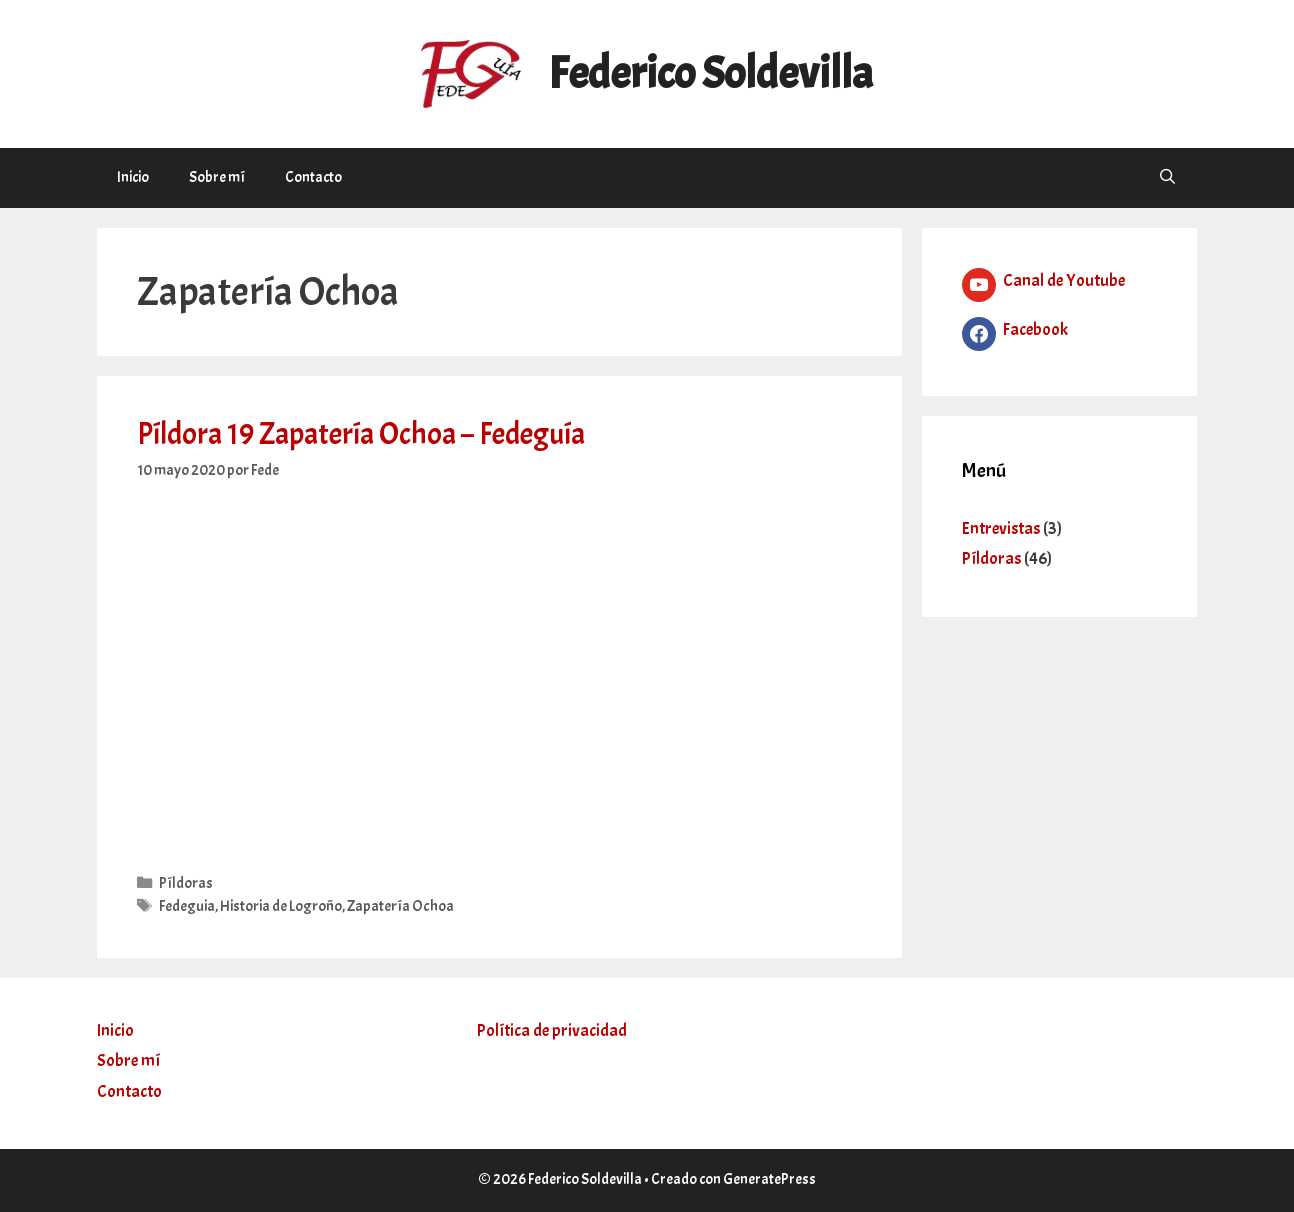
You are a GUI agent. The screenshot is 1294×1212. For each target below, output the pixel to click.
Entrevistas (1001, 528)
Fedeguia (187, 906)
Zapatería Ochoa (400, 906)
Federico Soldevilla (710, 73)
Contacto (313, 177)
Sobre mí (217, 177)
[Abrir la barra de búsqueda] (1167, 178)
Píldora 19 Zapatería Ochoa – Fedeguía (361, 434)
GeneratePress (769, 1179)
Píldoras (186, 883)
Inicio (133, 177)
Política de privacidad (552, 1030)
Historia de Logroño (281, 906)
